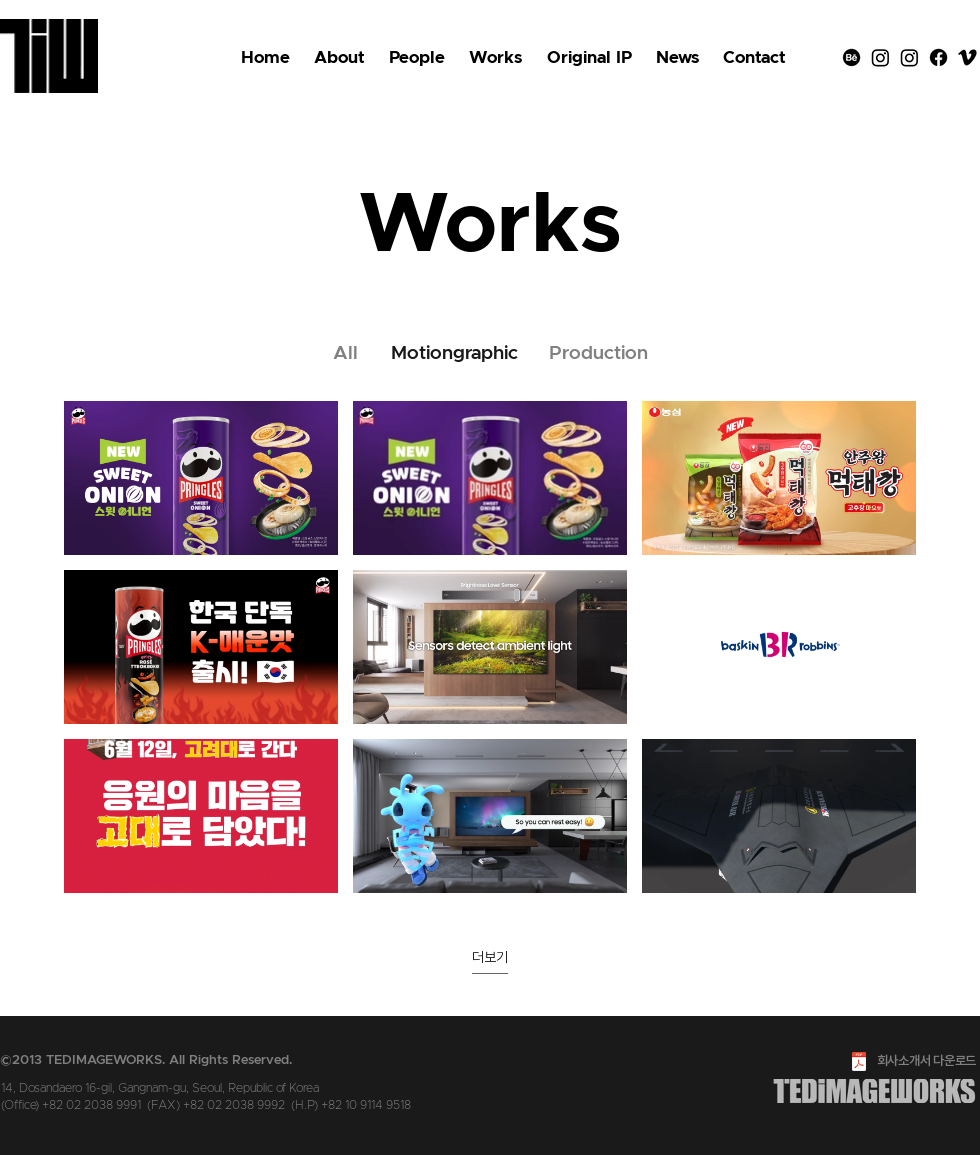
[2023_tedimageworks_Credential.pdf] (859, 1064)
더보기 (490, 957)
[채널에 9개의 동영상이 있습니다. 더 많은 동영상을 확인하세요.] (490, 647)
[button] (589, 58)
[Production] (598, 353)
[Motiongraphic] (454, 353)
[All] (345, 353)
